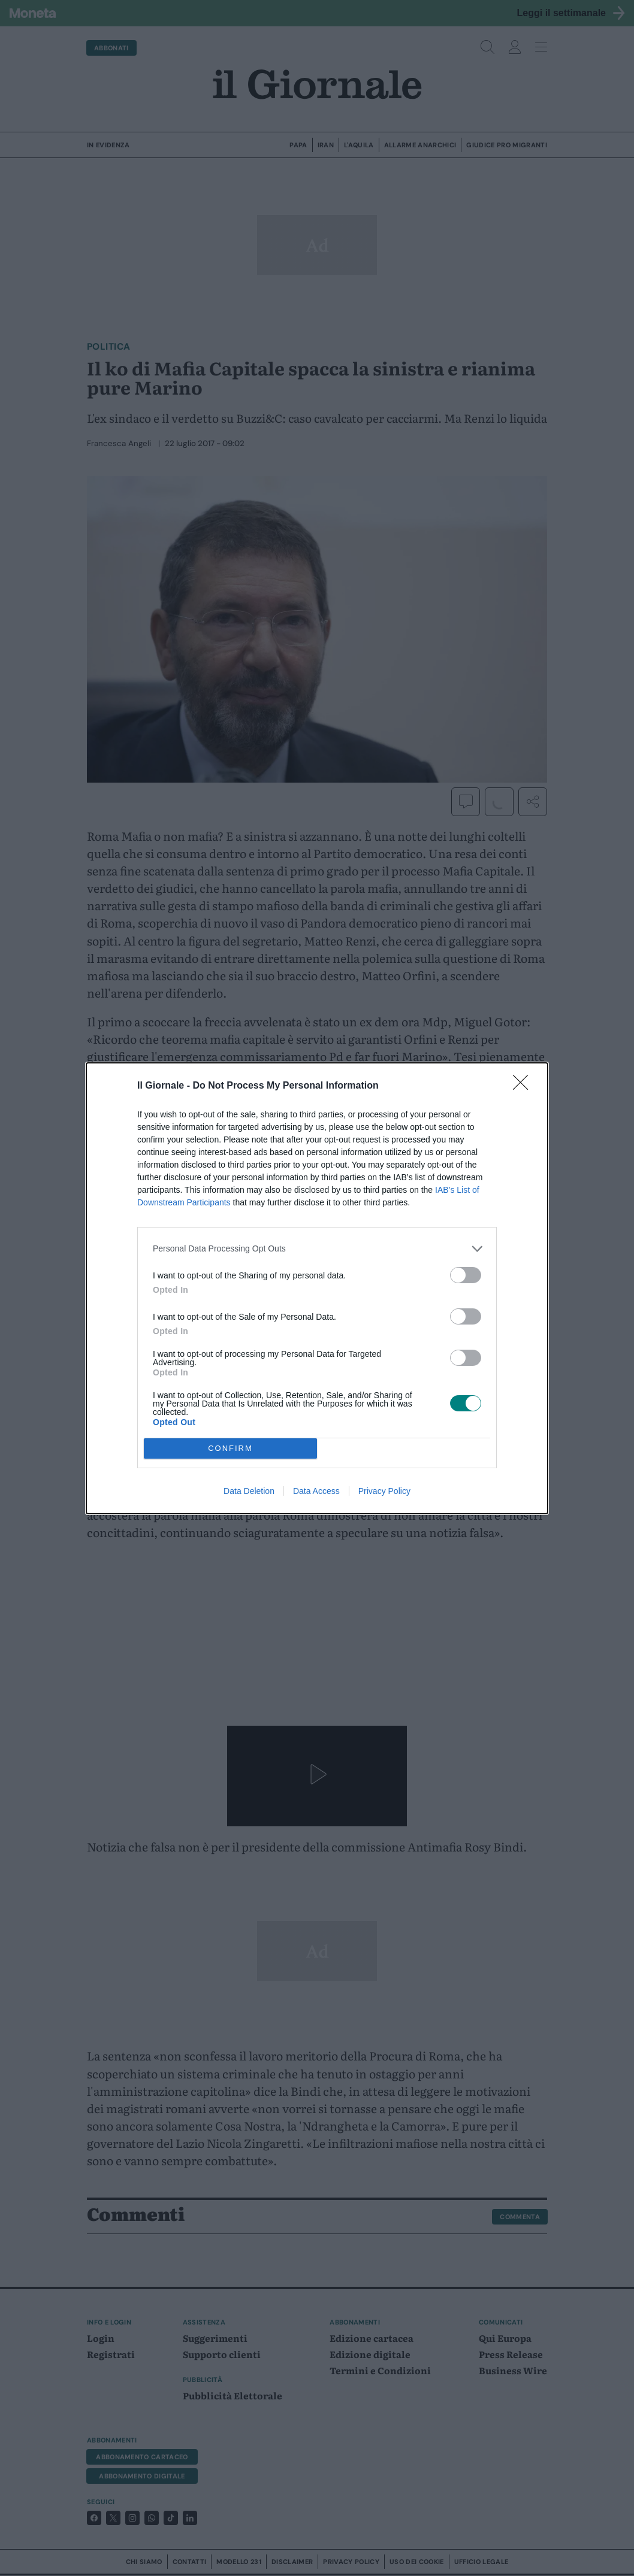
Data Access (316, 1491)
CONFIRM (230, 1448)
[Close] (524, 1086)
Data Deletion (249, 1491)
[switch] (465, 1275)
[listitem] (317, 1248)
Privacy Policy (384, 1491)
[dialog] (317, 1288)
